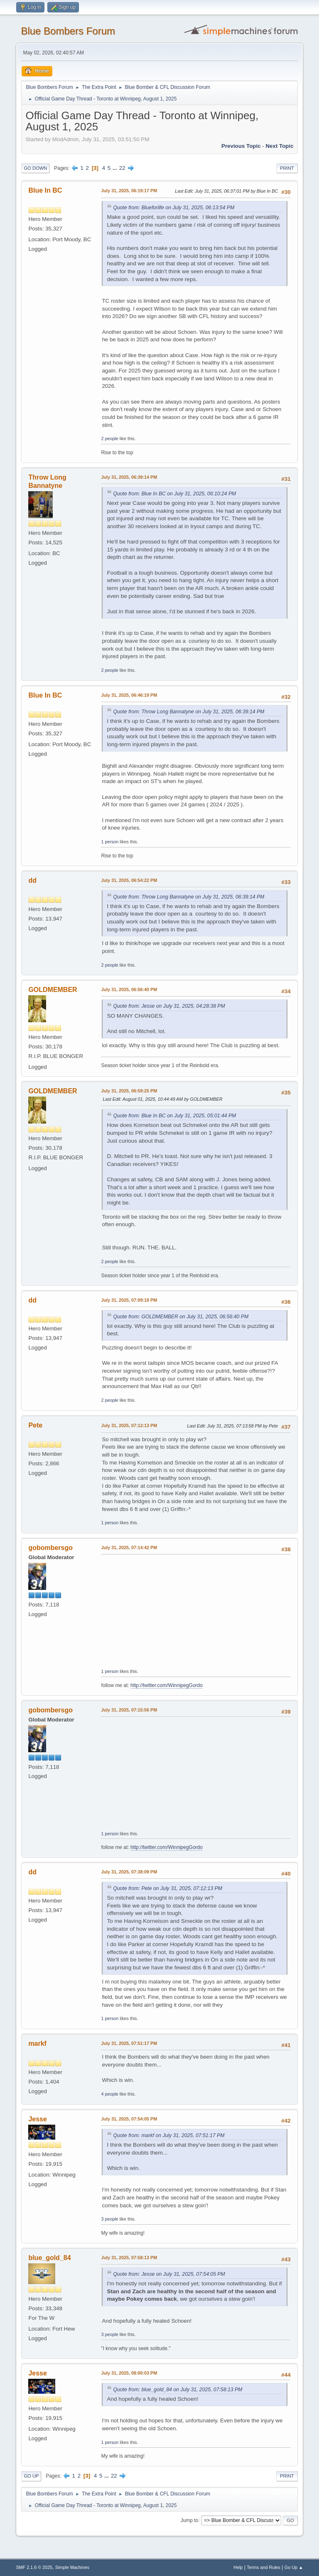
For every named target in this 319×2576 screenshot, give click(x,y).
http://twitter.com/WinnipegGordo (166, 1685)
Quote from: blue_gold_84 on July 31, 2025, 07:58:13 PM (177, 2389)
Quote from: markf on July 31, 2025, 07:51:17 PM (168, 2135)
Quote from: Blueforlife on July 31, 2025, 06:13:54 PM (173, 208)
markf (37, 2043)
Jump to (190, 2520)
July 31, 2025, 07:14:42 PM (129, 1547)
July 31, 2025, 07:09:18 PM (129, 1300)
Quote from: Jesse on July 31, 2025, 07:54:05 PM (169, 2274)
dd (32, 880)
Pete (35, 1425)
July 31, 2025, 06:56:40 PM (129, 989)
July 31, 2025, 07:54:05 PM (129, 2118)
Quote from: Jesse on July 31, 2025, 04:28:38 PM (169, 1006)
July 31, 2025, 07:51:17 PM (129, 2043)
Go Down (35, 168)
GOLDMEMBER (52, 989)
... (116, 168)
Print (287, 168)
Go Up (31, 2475)
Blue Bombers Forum (68, 31)
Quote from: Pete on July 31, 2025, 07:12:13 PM (167, 1888)
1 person (109, 841)
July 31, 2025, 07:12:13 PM (129, 1425)
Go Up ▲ (294, 2567)
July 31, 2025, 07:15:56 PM (129, 1709)
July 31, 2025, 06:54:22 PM (129, 880)
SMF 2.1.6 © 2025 (34, 2567)
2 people (109, 438)
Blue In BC (45, 190)
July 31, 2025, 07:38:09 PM (129, 1871)
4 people (109, 2093)
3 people (109, 2218)
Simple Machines (72, 2567)
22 (122, 168)
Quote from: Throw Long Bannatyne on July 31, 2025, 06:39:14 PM (188, 712)
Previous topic (241, 146)
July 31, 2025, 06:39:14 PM (129, 477)
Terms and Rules (263, 2567)
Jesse (37, 2119)
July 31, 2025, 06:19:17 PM (129, 190)
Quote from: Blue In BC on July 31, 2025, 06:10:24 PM (174, 494)
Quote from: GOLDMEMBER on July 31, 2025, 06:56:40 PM (180, 1317)
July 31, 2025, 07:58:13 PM (129, 2257)
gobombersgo (50, 1547)
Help (238, 2567)
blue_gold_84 (49, 2257)
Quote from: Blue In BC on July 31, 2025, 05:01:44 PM (174, 1116)
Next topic (279, 146)
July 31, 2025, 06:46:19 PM (129, 695)
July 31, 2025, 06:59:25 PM (129, 1090)
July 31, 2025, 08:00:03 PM (129, 2372)
